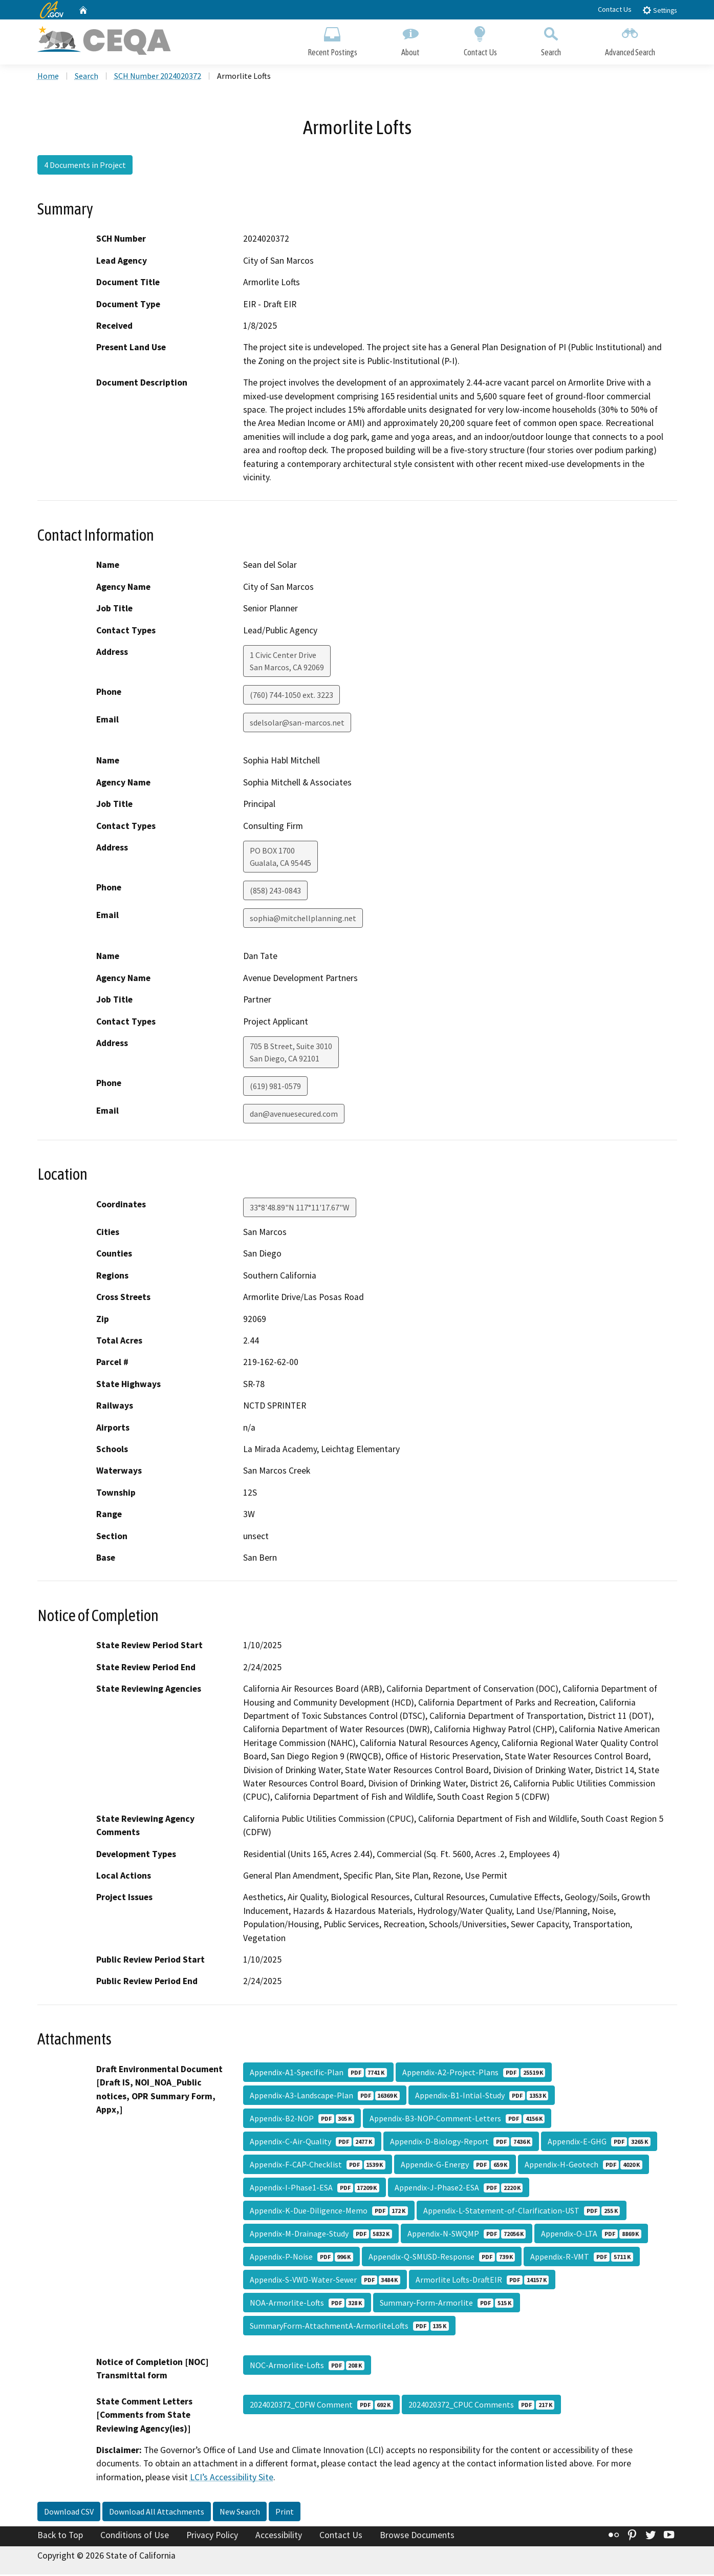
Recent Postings (332, 39)
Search (551, 39)
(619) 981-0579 (275, 1087)
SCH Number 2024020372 (157, 77)
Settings (659, 10)
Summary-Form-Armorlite (446, 2304)
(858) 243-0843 (275, 892)
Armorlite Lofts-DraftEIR (482, 2281)
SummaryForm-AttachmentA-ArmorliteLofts (349, 2327)
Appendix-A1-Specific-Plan (318, 2074)
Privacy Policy (212, 2536)
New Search (240, 2513)
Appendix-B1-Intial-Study (481, 2097)
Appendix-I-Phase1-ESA (314, 2189)
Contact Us (615, 9)
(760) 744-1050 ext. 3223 (291, 696)
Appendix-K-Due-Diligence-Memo (329, 2212)
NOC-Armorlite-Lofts (307, 2366)
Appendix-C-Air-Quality (312, 2143)
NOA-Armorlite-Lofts (307, 2304)
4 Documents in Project (85, 166)
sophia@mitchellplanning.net (303, 919)
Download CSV (69, 2513)
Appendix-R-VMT (581, 2258)
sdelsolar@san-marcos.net (297, 724)
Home (48, 77)
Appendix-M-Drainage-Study (321, 2235)
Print (284, 2513)
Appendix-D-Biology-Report (461, 2143)
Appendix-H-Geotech (583, 2166)
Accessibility (278, 2536)
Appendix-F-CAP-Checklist (317, 2166)
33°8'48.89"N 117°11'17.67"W (300, 1209)
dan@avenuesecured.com (294, 1115)
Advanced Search (630, 39)
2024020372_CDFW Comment (321, 2406)
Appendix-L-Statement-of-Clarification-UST (521, 2212)
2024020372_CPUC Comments (481, 2406)
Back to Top (60, 2536)
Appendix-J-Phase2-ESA (459, 2189)
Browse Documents (417, 2536)
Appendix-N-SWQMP (466, 2235)
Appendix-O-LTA (591, 2235)
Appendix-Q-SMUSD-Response (442, 2258)
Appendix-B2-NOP (302, 2120)
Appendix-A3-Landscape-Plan (325, 2097)
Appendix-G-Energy (455, 2166)
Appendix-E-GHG (599, 2143)
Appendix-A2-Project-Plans (473, 2074)
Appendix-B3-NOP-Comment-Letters (457, 2120)
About (410, 39)
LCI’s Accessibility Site (231, 2478)
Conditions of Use (134, 2536)
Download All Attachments (156, 2513)
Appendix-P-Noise (301, 2258)
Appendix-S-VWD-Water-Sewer (325, 2281)
